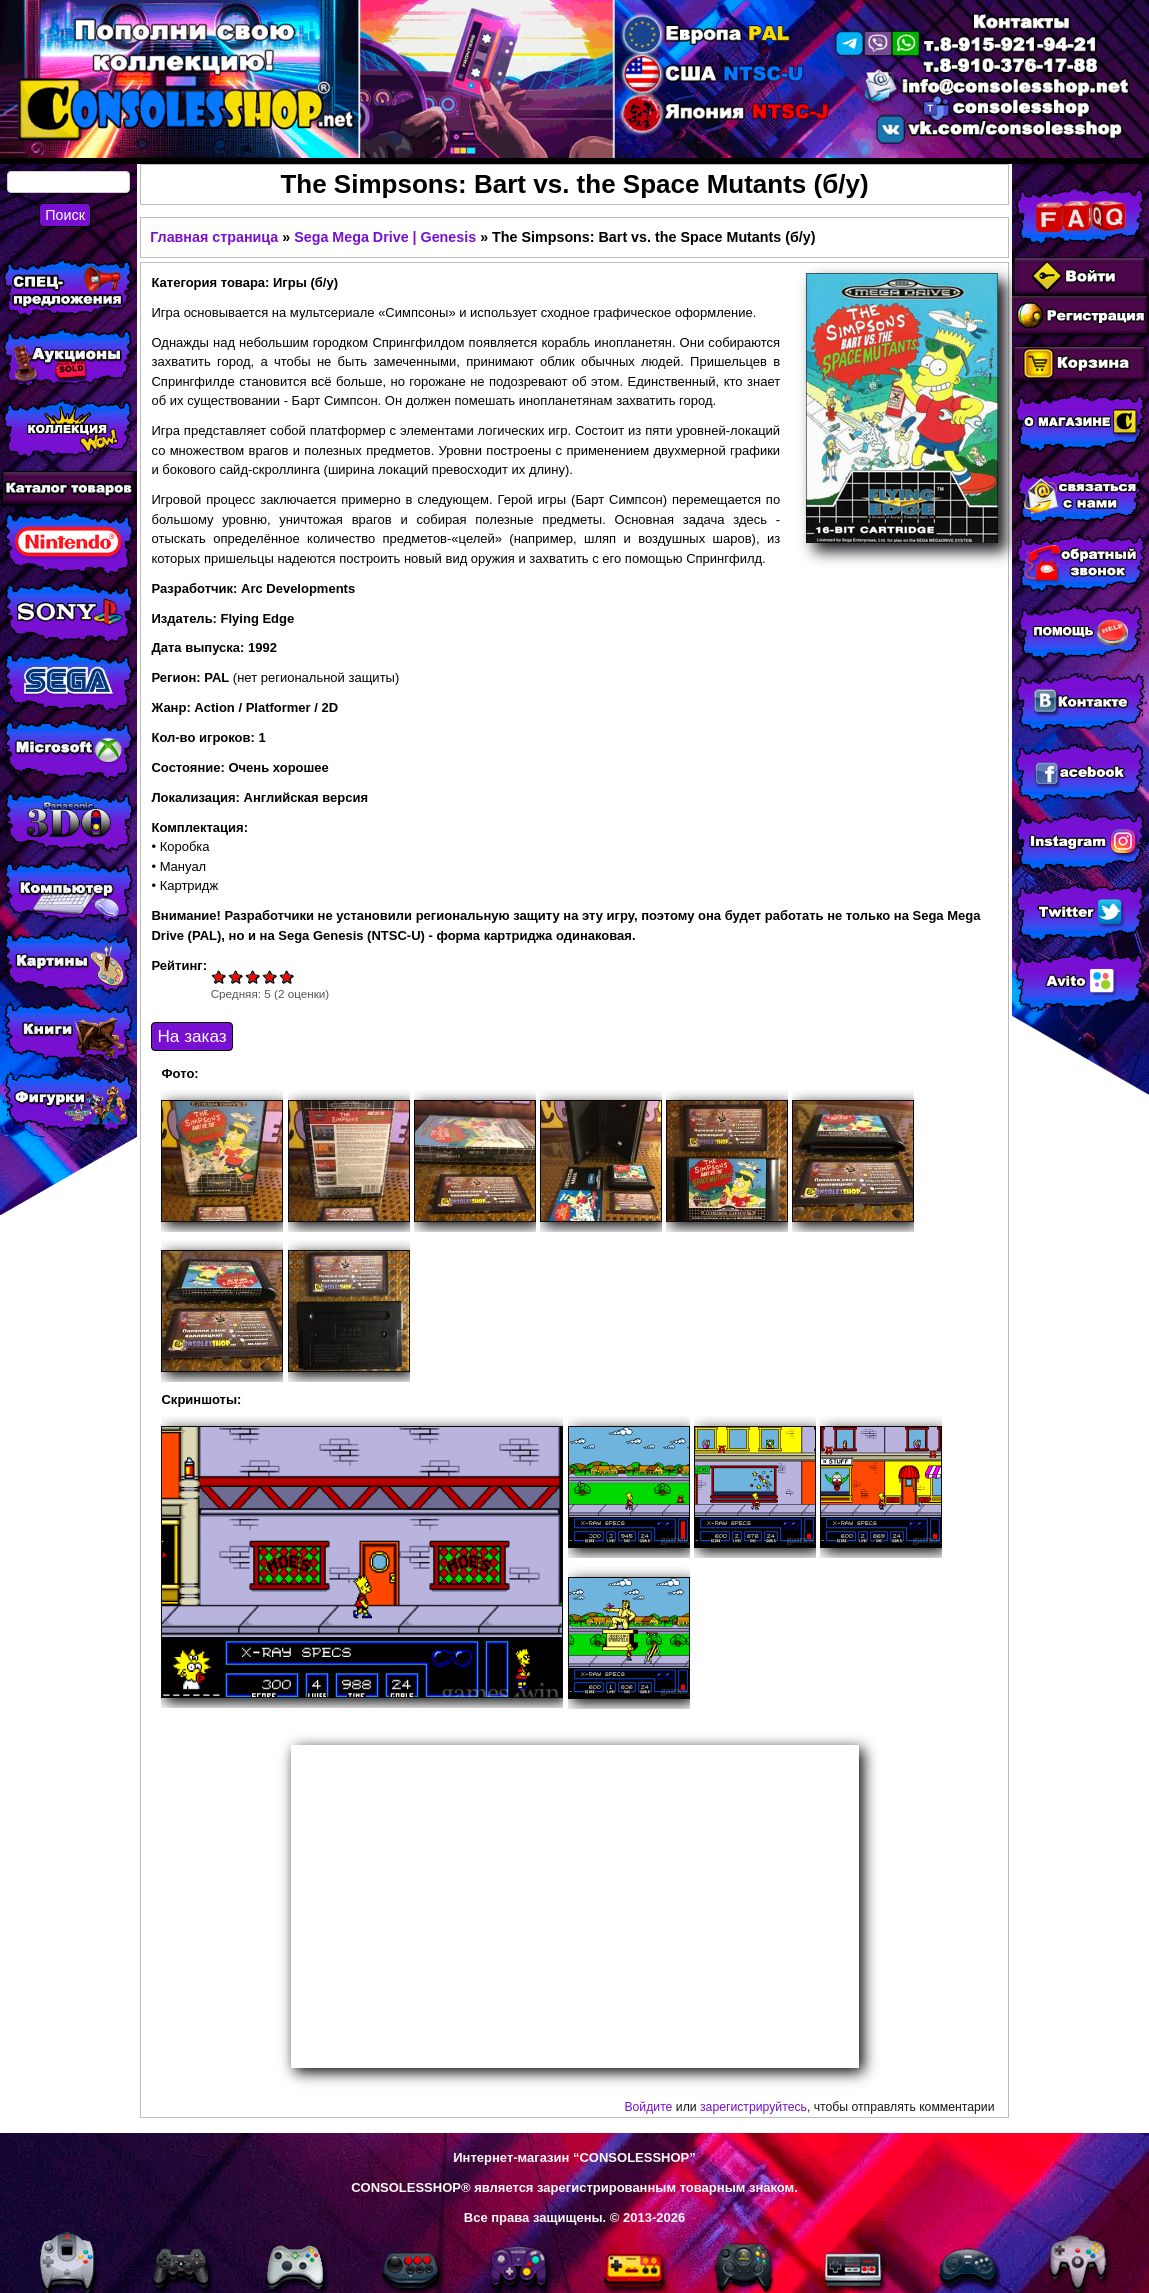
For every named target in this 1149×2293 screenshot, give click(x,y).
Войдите (648, 2107)
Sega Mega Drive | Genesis (385, 237)
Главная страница (214, 237)
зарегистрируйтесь (753, 2107)
